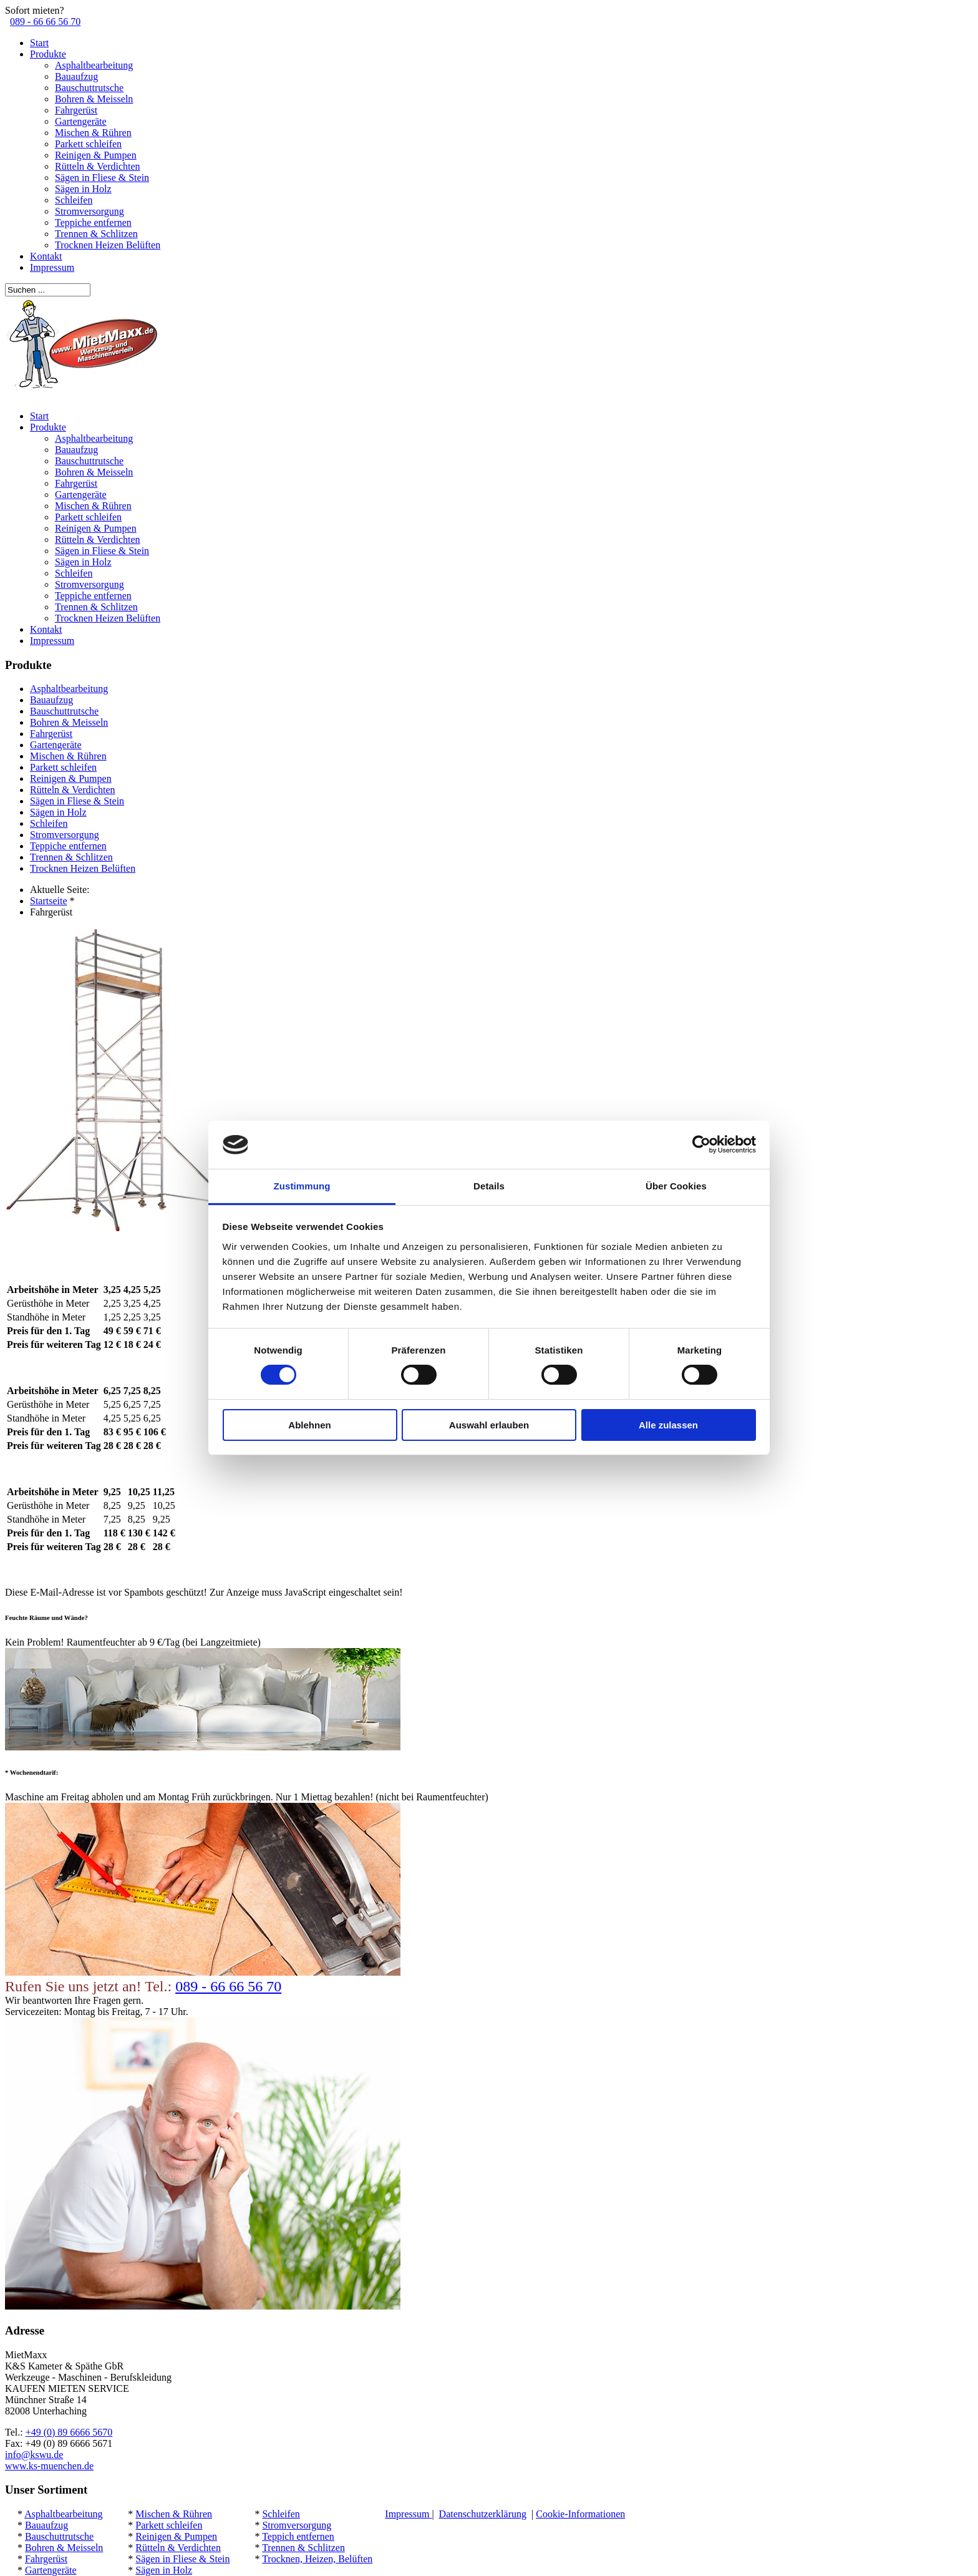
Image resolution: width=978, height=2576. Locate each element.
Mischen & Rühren (93, 132)
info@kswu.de (34, 2454)
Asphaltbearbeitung (94, 65)
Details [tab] (489, 1186)
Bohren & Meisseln (94, 99)
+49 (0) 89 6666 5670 (69, 2432)
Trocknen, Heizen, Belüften (317, 2559)
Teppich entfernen (298, 2536)
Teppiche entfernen (93, 222)
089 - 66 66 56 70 (45, 21)
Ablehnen (309, 1425)
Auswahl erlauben (489, 1425)
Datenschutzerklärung (482, 2514)
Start (39, 42)
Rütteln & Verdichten (97, 166)
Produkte (48, 54)
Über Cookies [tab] (676, 1186)
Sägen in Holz (83, 188)
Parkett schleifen (88, 144)
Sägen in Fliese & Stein (102, 177)
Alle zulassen (668, 1425)
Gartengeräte (81, 121)
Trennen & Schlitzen (96, 233)
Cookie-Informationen (580, 2514)
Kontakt (46, 256)
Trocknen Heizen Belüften (107, 245)
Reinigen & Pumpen (96, 155)
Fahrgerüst (76, 110)
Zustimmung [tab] (302, 1186)
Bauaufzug (76, 76)
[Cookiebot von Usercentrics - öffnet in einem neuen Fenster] (701, 1144)
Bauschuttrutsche (89, 87)
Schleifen (73, 200)
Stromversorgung (89, 211)
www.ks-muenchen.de (49, 2466)
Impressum (52, 267)
